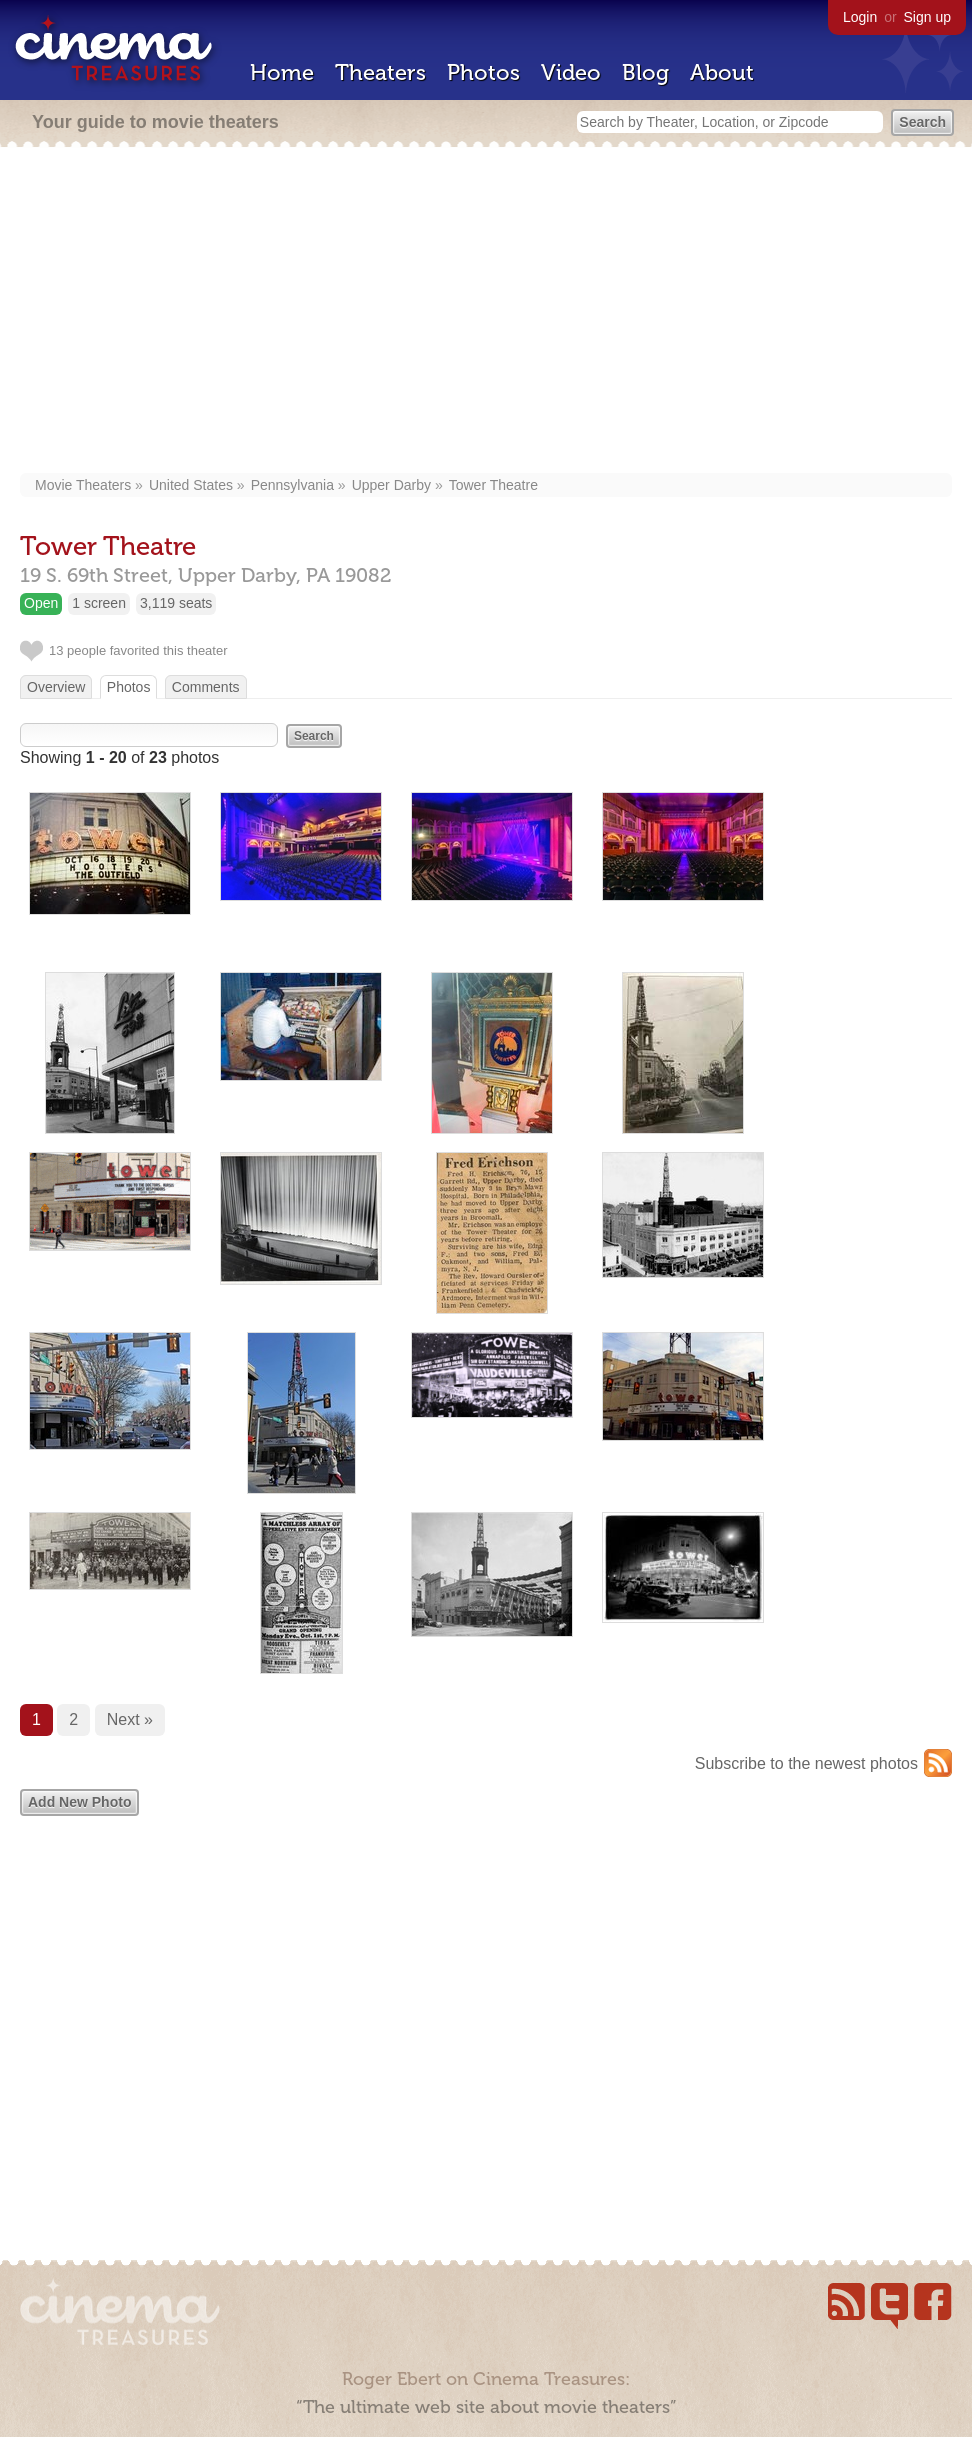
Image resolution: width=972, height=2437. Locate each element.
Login (860, 17)
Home (282, 72)
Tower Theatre (493, 485)
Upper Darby (391, 485)
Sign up (927, 17)
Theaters (380, 72)
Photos (483, 72)
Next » (130, 1719)
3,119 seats (176, 603)
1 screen (99, 603)
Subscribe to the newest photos (806, 1763)
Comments (206, 687)
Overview (56, 687)
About (722, 72)
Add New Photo (79, 1802)
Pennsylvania (292, 485)
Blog (645, 72)
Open (41, 603)
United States (191, 485)
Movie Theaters (83, 485)
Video (571, 72)
